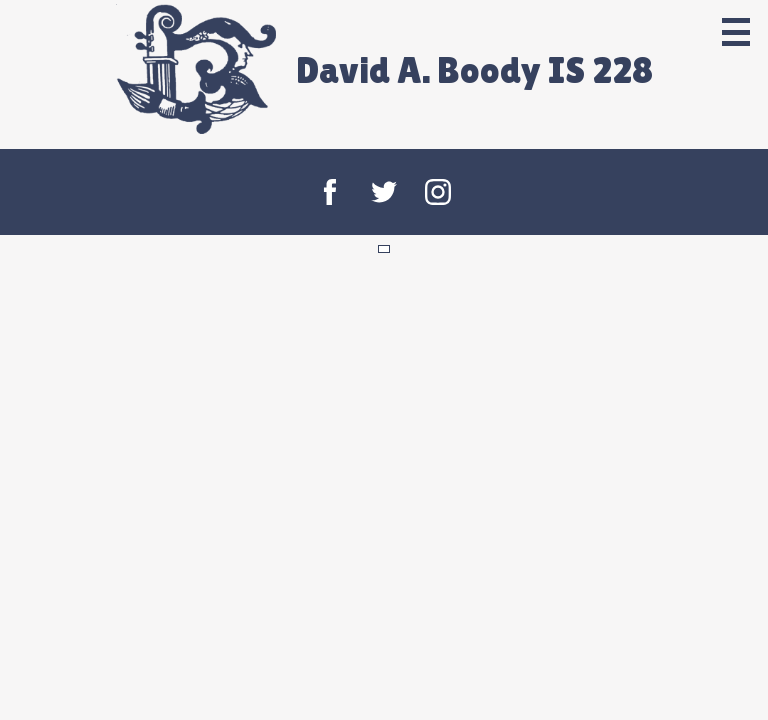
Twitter (384, 192)
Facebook (330, 192)
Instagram (438, 192)
